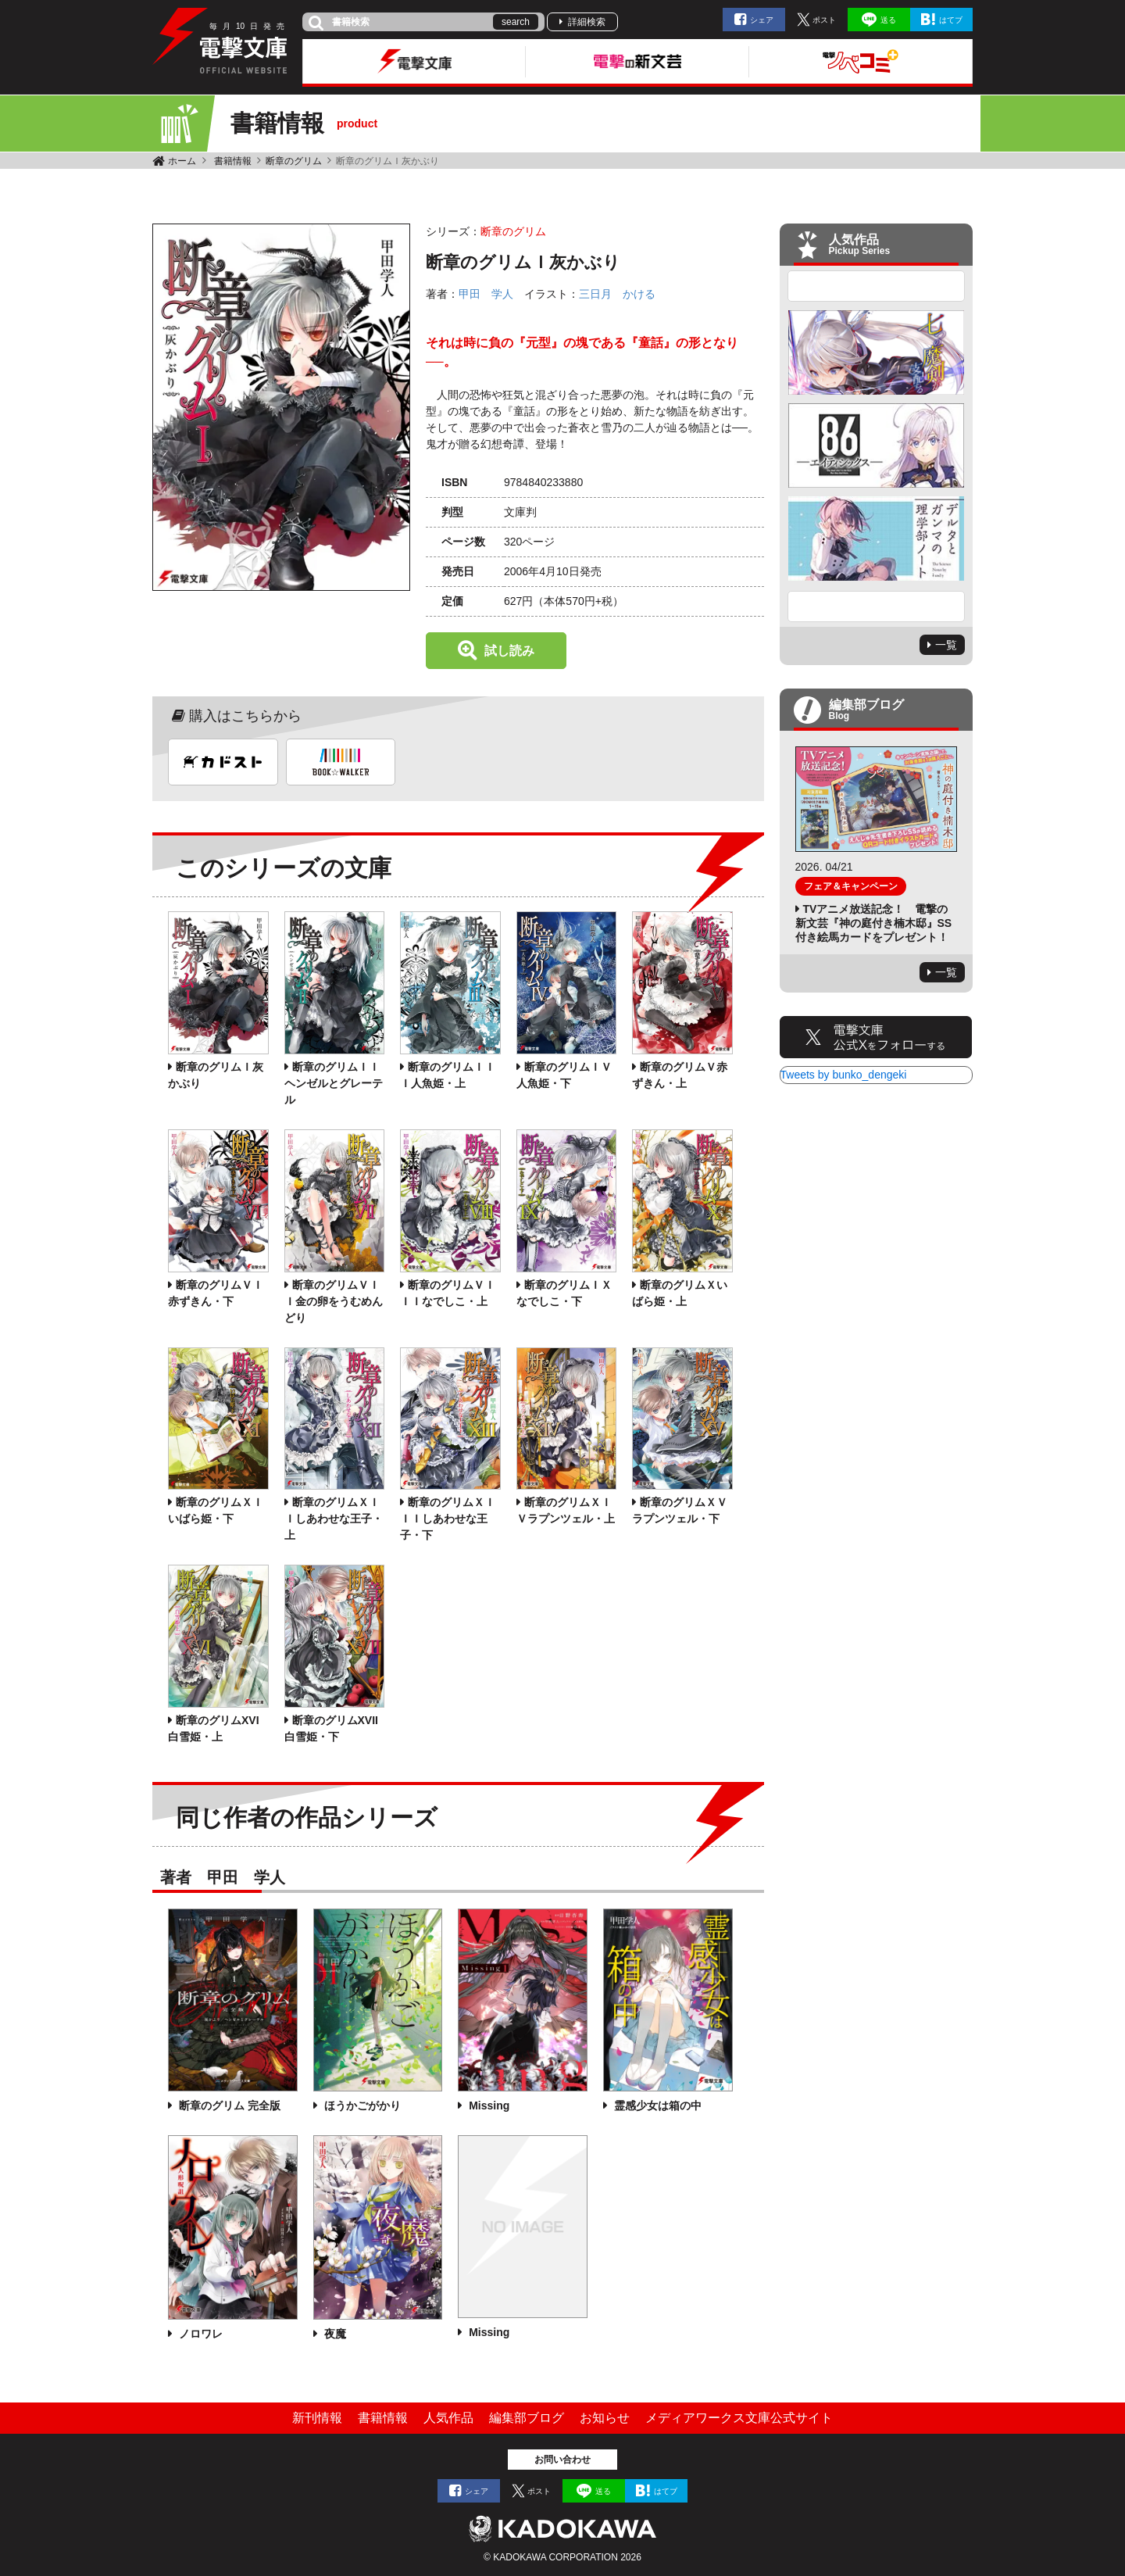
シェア (761, 20)
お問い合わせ (562, 2459)
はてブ (950, 20)
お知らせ (605, 2417)
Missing (487, 2105)
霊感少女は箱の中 (656, 2105)
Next (877, 606)
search (516, 21)
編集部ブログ (526, 2417)
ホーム (182, 161)
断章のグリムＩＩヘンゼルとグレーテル (333, 1083)
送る (888, 20)
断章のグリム (294, 161)
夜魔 (333, 2333)
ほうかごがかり (361, 2105)
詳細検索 (586, 21)
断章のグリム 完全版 (228, 2105)
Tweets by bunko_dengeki (843, 1074)
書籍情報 (233, 161)
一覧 (946, 645)
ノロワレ (199, 2333)
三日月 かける (617, 294)
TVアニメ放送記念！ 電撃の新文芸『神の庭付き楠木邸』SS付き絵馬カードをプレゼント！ (873, 923)
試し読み (509, 650)
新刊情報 (317, 2417)
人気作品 (448, 2417)
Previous (877, 286)
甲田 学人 (486, 294)
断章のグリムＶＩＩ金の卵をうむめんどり (333, 1301)
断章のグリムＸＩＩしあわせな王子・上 (333, 1518)
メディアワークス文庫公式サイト (739, 2417)
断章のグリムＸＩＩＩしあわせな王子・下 (447, 1518)
